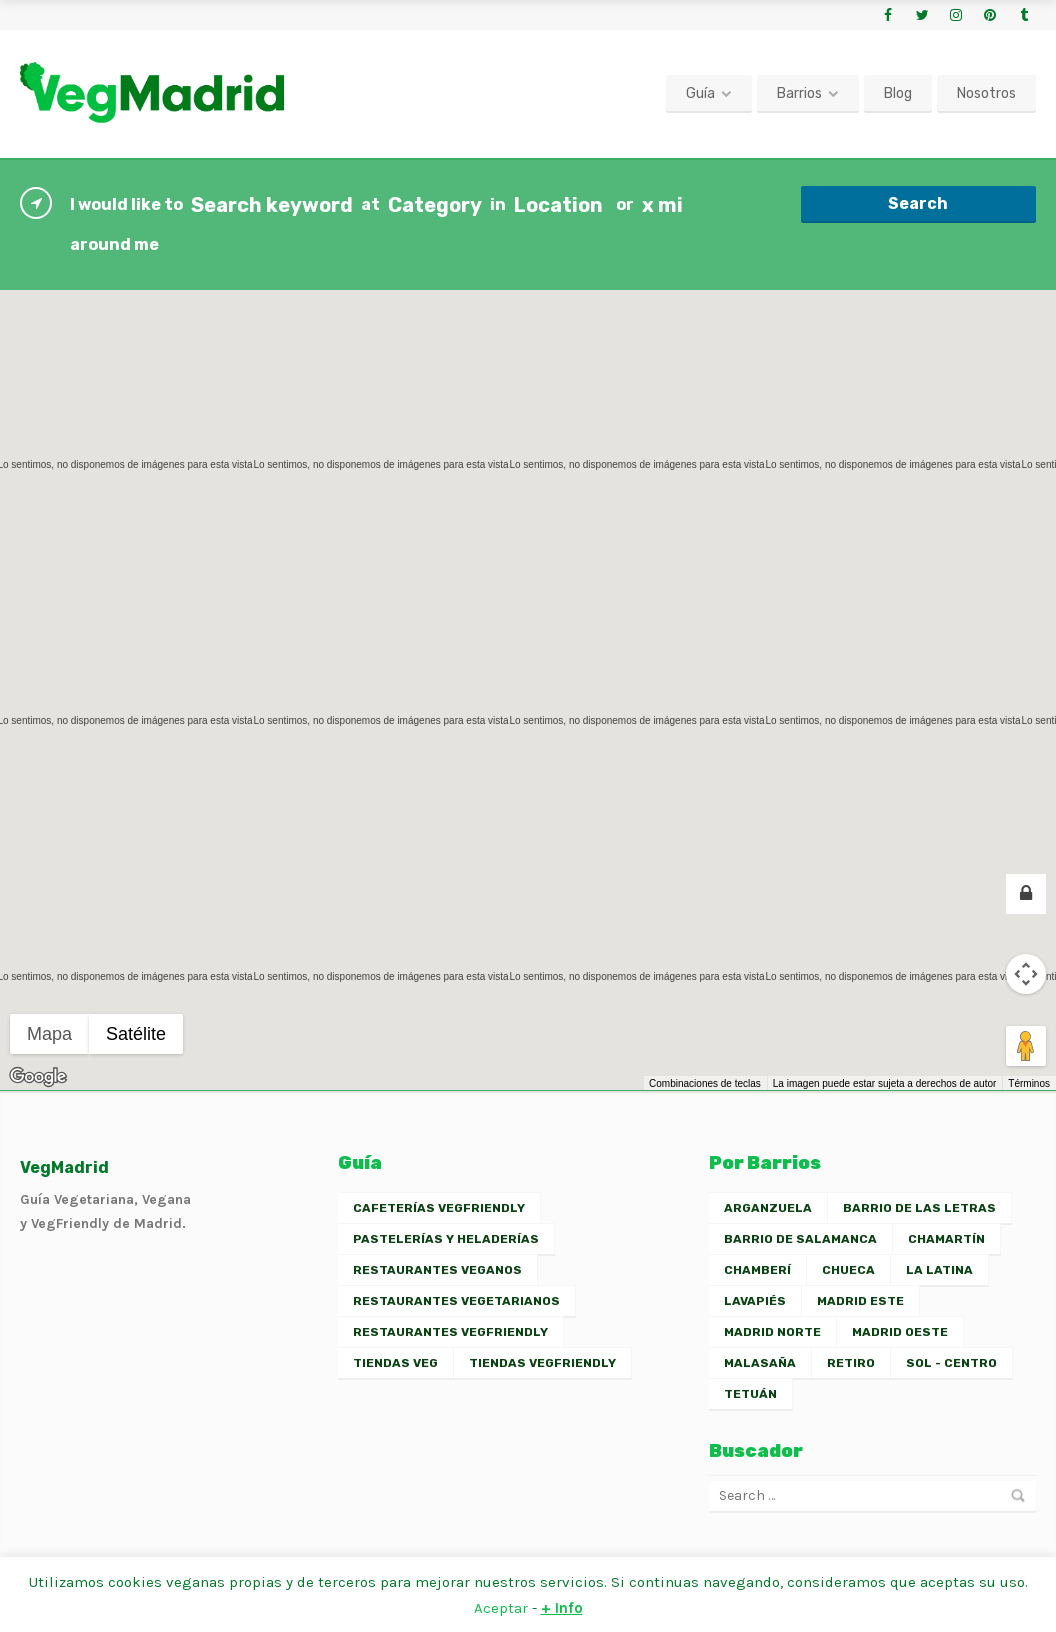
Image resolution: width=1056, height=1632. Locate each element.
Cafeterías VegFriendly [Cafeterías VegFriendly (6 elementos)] (439, 1208)
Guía (700, 93)
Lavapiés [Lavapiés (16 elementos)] (755, 1301)
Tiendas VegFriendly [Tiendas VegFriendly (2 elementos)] (542, 1363)
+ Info (562, 1608)
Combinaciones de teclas (705, 1083)
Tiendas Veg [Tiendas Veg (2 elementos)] (395, 1363)
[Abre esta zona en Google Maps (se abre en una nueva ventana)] (38, 1077)
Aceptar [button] (501, 1608)
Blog (898, 93)
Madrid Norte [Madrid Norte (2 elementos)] (772, 1332)
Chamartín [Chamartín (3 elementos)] (946, 1239)
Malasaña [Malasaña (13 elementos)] (760, 1363)
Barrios (799, 93)
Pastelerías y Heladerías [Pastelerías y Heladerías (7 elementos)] (446, 1239)
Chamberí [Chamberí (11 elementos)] (757, 1270)
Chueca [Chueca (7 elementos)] (848, 1270)
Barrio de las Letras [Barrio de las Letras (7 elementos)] (919, 1208)
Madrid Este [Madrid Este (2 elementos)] (860, 1301)
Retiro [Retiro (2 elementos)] (851, 1363)
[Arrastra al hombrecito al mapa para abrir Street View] (1026, 1046)
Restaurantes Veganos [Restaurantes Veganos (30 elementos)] (437, 1270)
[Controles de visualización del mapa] (1026, 974)
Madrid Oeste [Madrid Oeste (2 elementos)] (900, 1332)
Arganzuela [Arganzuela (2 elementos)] (768, 1208)
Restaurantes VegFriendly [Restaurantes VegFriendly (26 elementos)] (450, 1332)
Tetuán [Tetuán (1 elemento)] (750, 1394)
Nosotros (986, 93)
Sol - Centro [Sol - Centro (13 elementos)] (951, 1363)
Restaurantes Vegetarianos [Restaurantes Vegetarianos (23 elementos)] (456, 1301)
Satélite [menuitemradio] (136, 1034)
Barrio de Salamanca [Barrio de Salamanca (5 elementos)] (800, 1239)
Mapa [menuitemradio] (49, 1034)
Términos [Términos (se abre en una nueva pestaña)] (1029, 1083)
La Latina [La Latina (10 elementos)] (939, 1270)
